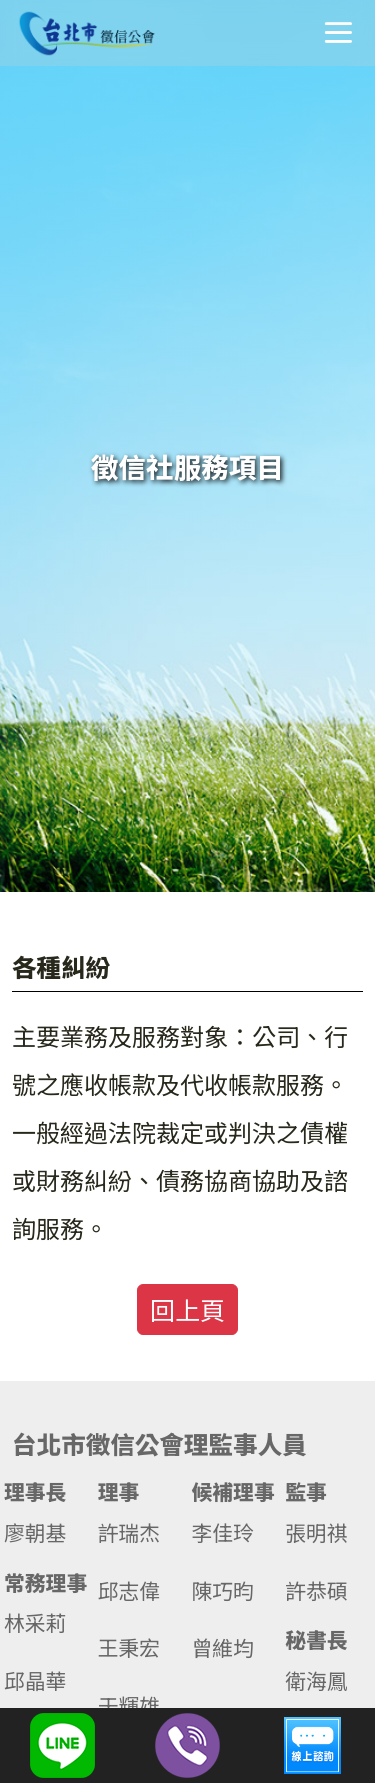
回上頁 (187, 1309)
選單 (338, 32)
